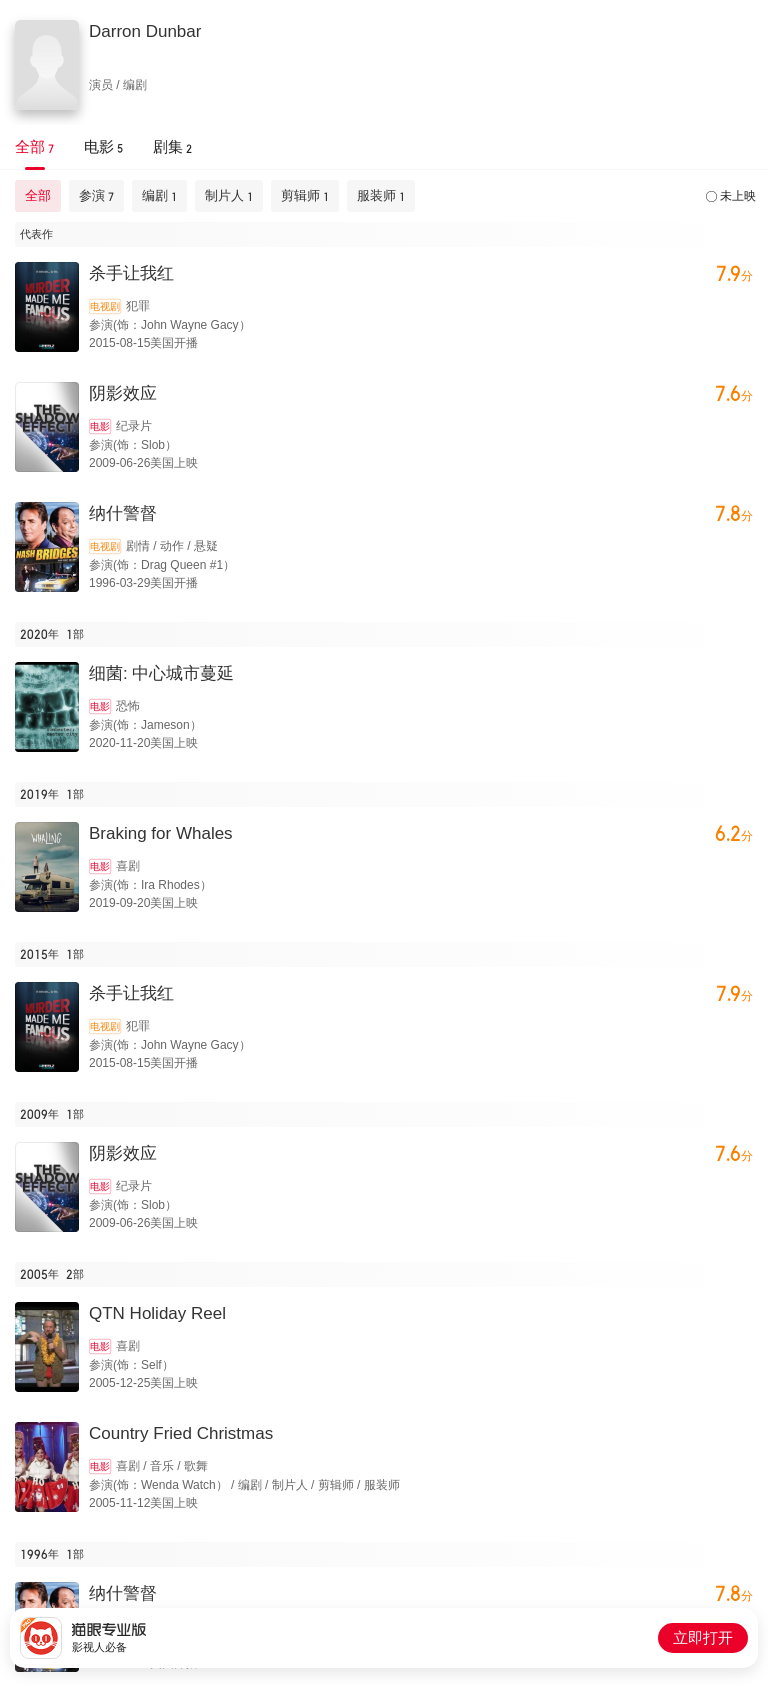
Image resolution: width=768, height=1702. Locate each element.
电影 (100, 426)
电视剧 (105, 306)
